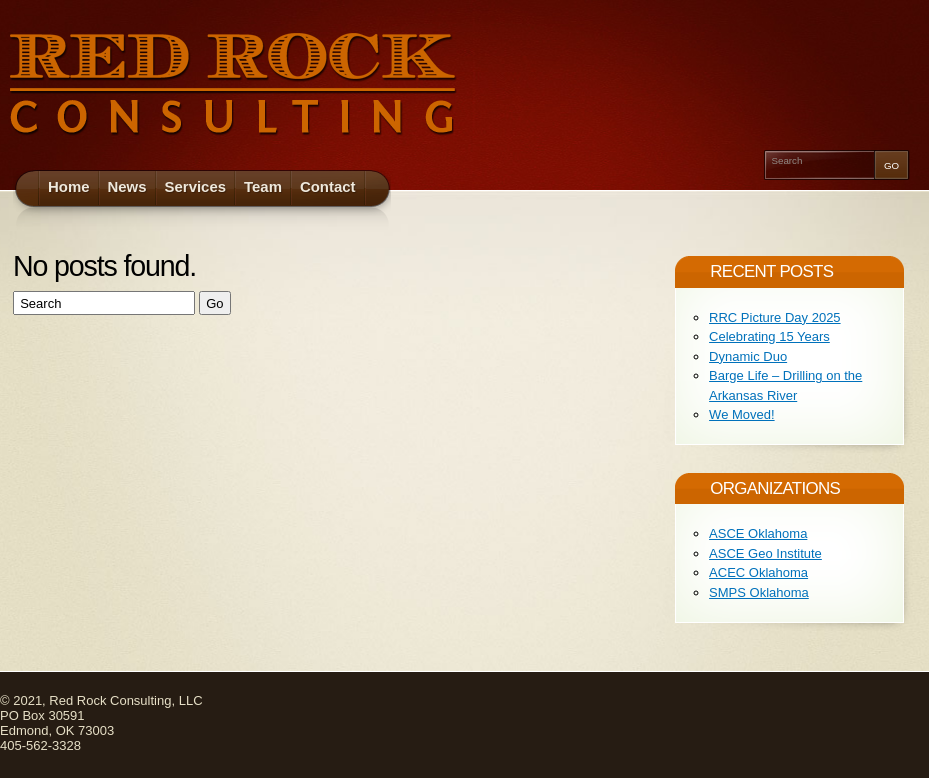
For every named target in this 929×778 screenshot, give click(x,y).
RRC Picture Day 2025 (775, 317)
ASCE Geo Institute (765, 553)
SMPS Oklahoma (759, 592)
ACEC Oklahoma (758, 572)
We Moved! (742, 414)
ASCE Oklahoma (758, 533)
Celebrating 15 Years (769, 336)
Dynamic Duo (748, 356)
